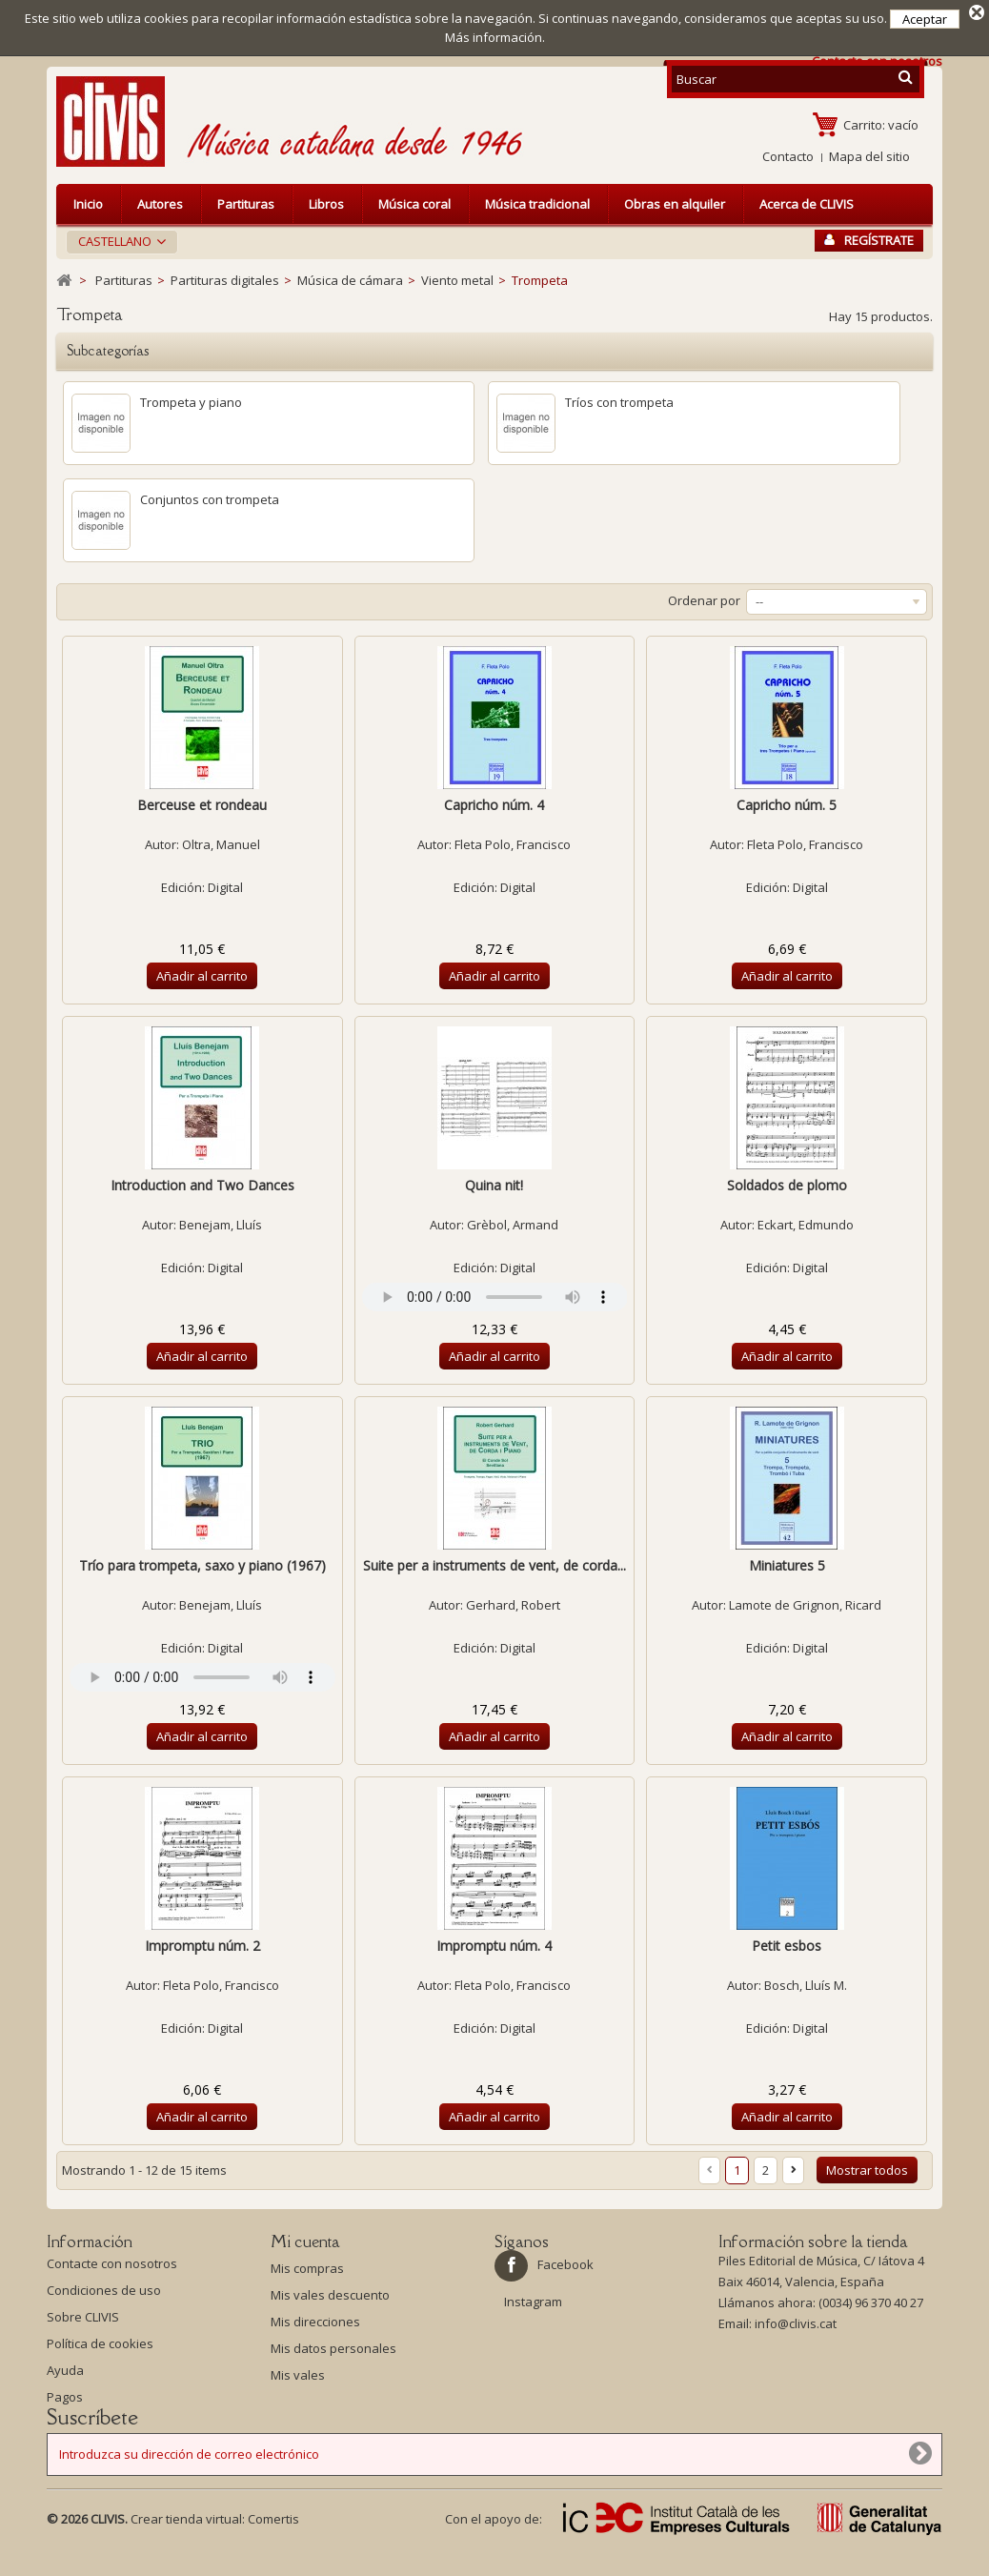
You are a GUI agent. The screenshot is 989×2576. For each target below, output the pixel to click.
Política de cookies (100, 2348)
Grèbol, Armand (512, 1224)
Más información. (495, 37)
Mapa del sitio (869, 156)
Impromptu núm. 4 (494, 1946)
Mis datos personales (333, 2348)
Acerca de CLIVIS (806, 204)
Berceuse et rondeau (202, 805)
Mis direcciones (315, 2321)
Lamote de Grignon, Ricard (805, 1604)
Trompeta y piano (191, 402)
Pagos (65, 2401)
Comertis (273, 2545)
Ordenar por (704, 600)
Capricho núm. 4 (494, 805)
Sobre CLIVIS (83, 2321)
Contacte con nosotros (112, 2268)
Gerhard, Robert (513, 1604)
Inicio (88, 204)
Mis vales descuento (330, 2294)
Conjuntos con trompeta (209, 499)
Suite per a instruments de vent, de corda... (494, 1565)
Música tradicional (537, 204)
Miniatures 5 (787, 1565)
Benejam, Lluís (220, 1224)
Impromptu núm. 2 (202, 1946)
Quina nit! (494, 1185)
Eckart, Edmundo (805, 1224)
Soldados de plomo (787, 1185)
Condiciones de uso (104, 2294)
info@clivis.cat (796, 2328)
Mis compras (307, 2268)
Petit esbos (786, 1946)
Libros (326, 204)
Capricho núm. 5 (787, 805)
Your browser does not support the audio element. (495, 1297)
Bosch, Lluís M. (805, 1985)
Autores (160, 204)
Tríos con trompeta (619, 402)
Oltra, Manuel (221, 844)
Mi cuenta (305, 2241)
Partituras (245, 204)
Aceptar (924, 19)
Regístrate (869, 240)
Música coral (414, 204)
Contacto (788, 156)
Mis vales (298, 2374)
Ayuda (65, 2374)
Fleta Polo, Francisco (512, 844)
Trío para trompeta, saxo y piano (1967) (202, 1565)
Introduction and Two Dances (202, 1185)
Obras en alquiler (674, 204)
